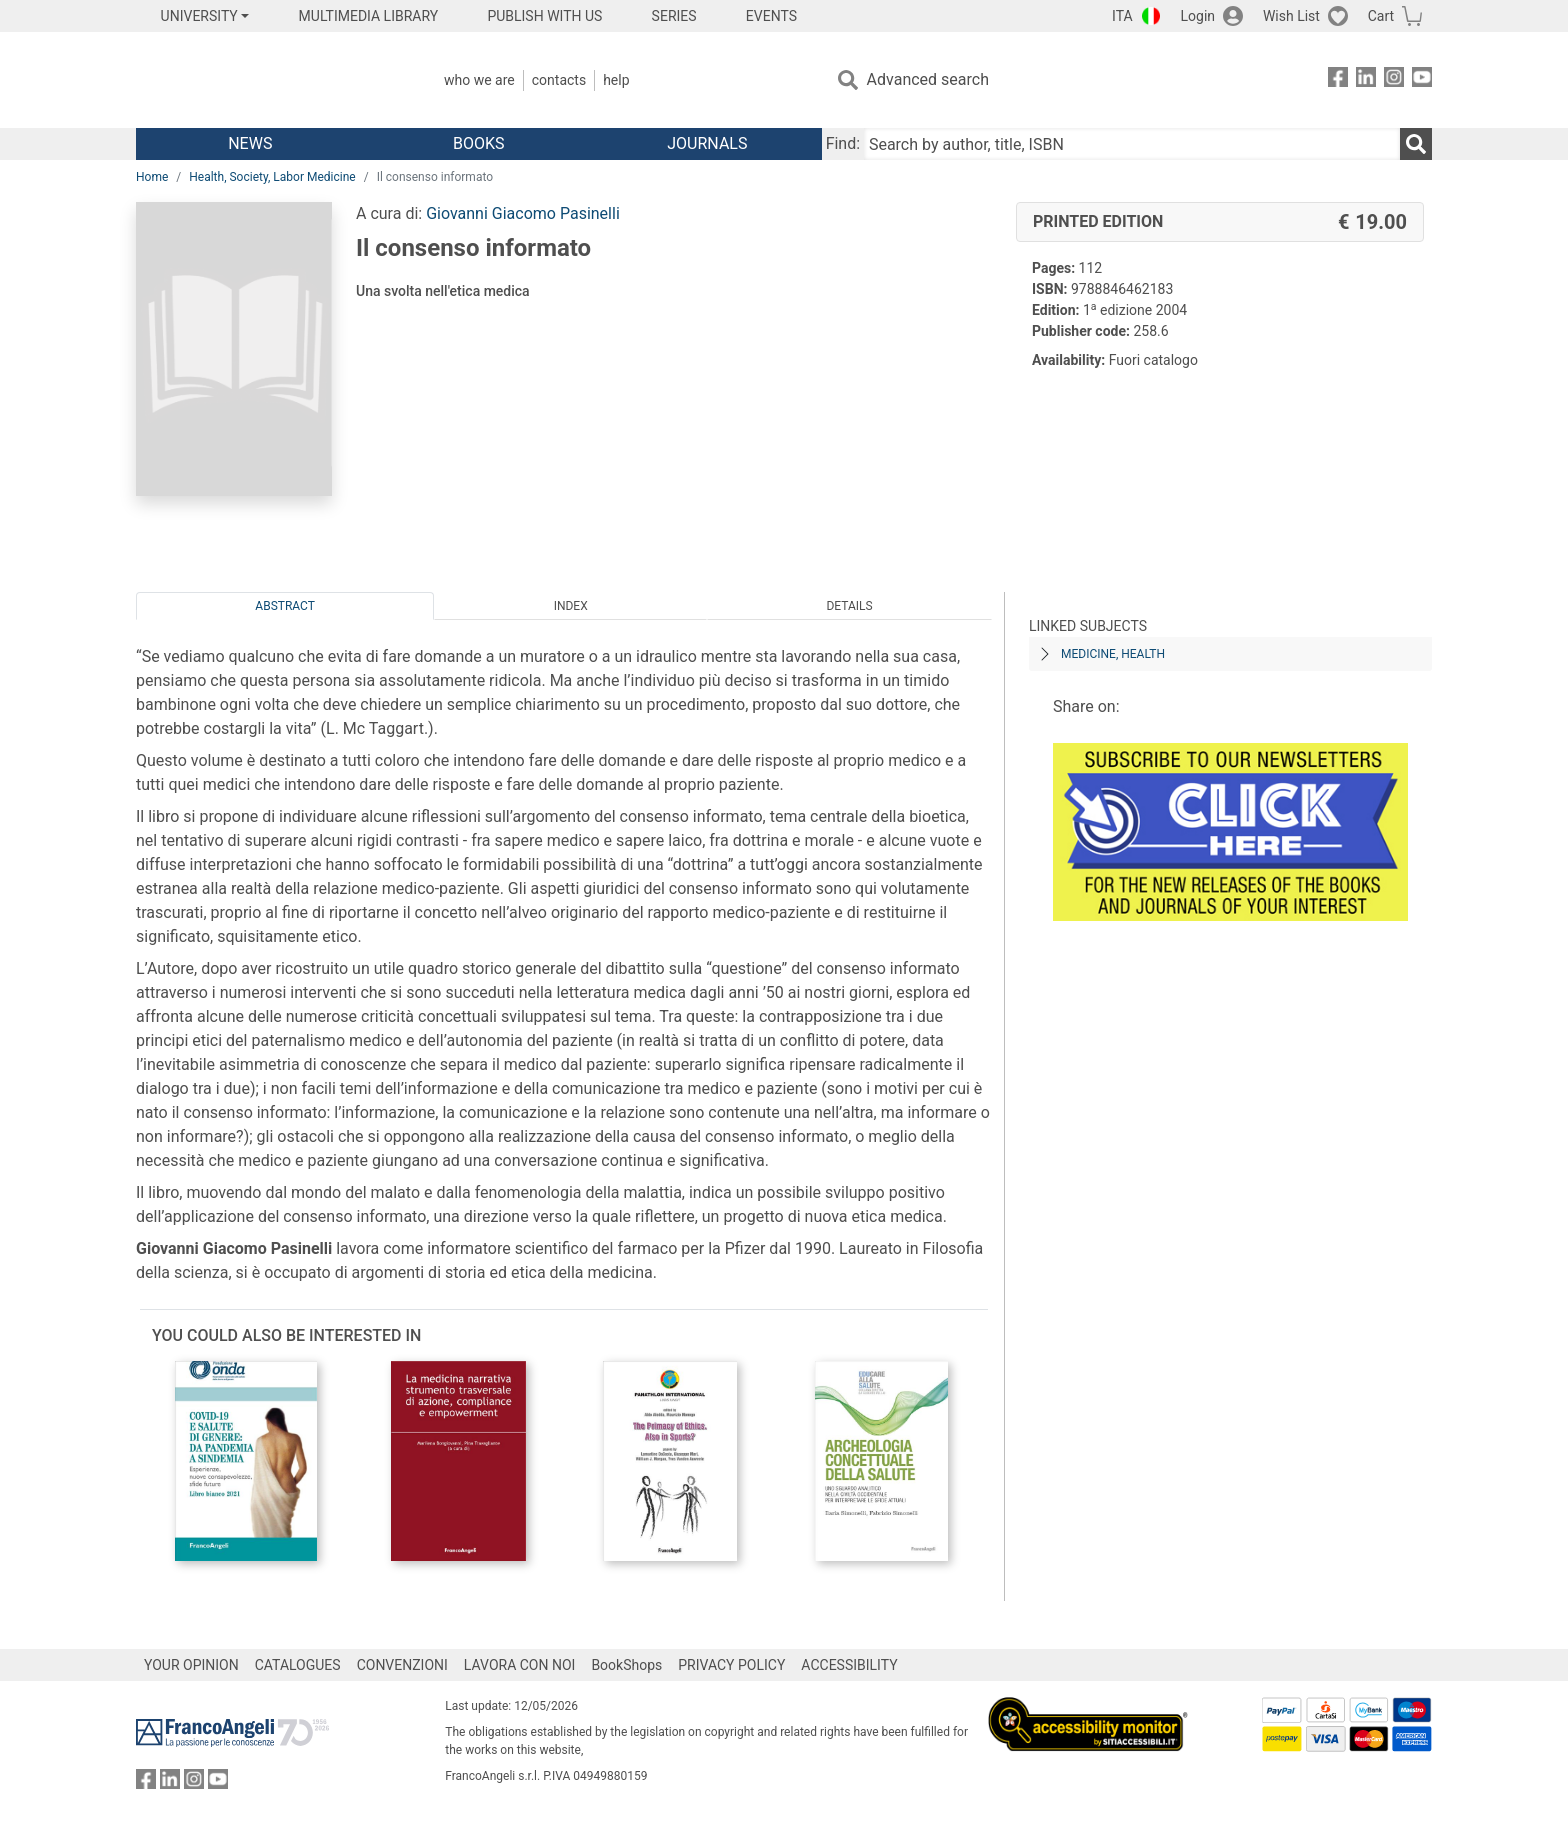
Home (152, 177)
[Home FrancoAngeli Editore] (268, 80)
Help (616, 80)
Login (1198, 16)
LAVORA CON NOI (520, 1665)
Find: (843, 143)
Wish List (1291, 16)
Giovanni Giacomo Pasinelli (523, 213)
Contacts (559, 80)
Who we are (479, 80)
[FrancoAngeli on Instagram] (1394, 80)
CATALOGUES (298, 1665)
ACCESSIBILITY (849, 1665)
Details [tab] (849, 606)
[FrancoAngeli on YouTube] (1422, 80)
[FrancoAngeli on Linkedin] (1366, 80)
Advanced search (928, 79)
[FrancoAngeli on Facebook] (1338, 80)
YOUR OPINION (191, 1665)
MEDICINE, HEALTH (1113, 654)
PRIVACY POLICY (731, 1665)
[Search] (1416, 144)
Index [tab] (571, 606)
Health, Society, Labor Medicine (272, 177)
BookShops (626, 1665)
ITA (1122, 16)
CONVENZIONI (402, 1665)
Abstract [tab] (285, 606)
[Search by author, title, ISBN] (1132, 144)
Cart (1381, 16)
